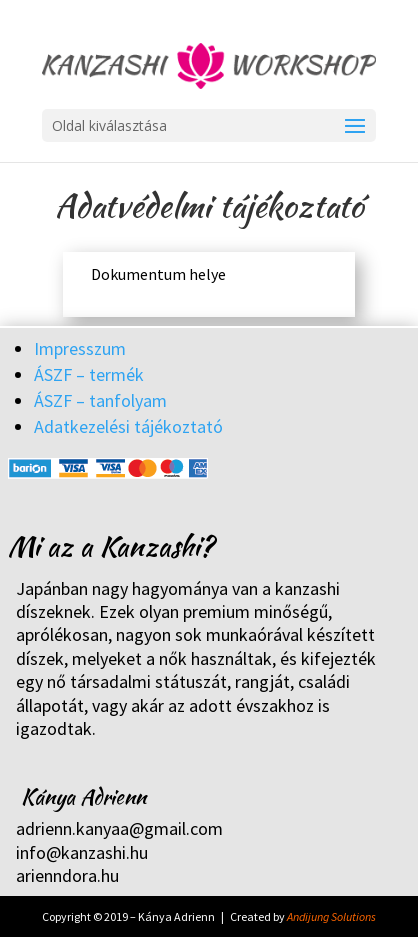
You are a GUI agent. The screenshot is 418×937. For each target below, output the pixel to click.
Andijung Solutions (331, 916)
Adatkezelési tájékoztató (128, 426)
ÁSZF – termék (89, 374)
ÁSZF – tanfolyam (100, 400)
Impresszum (80, 348)
